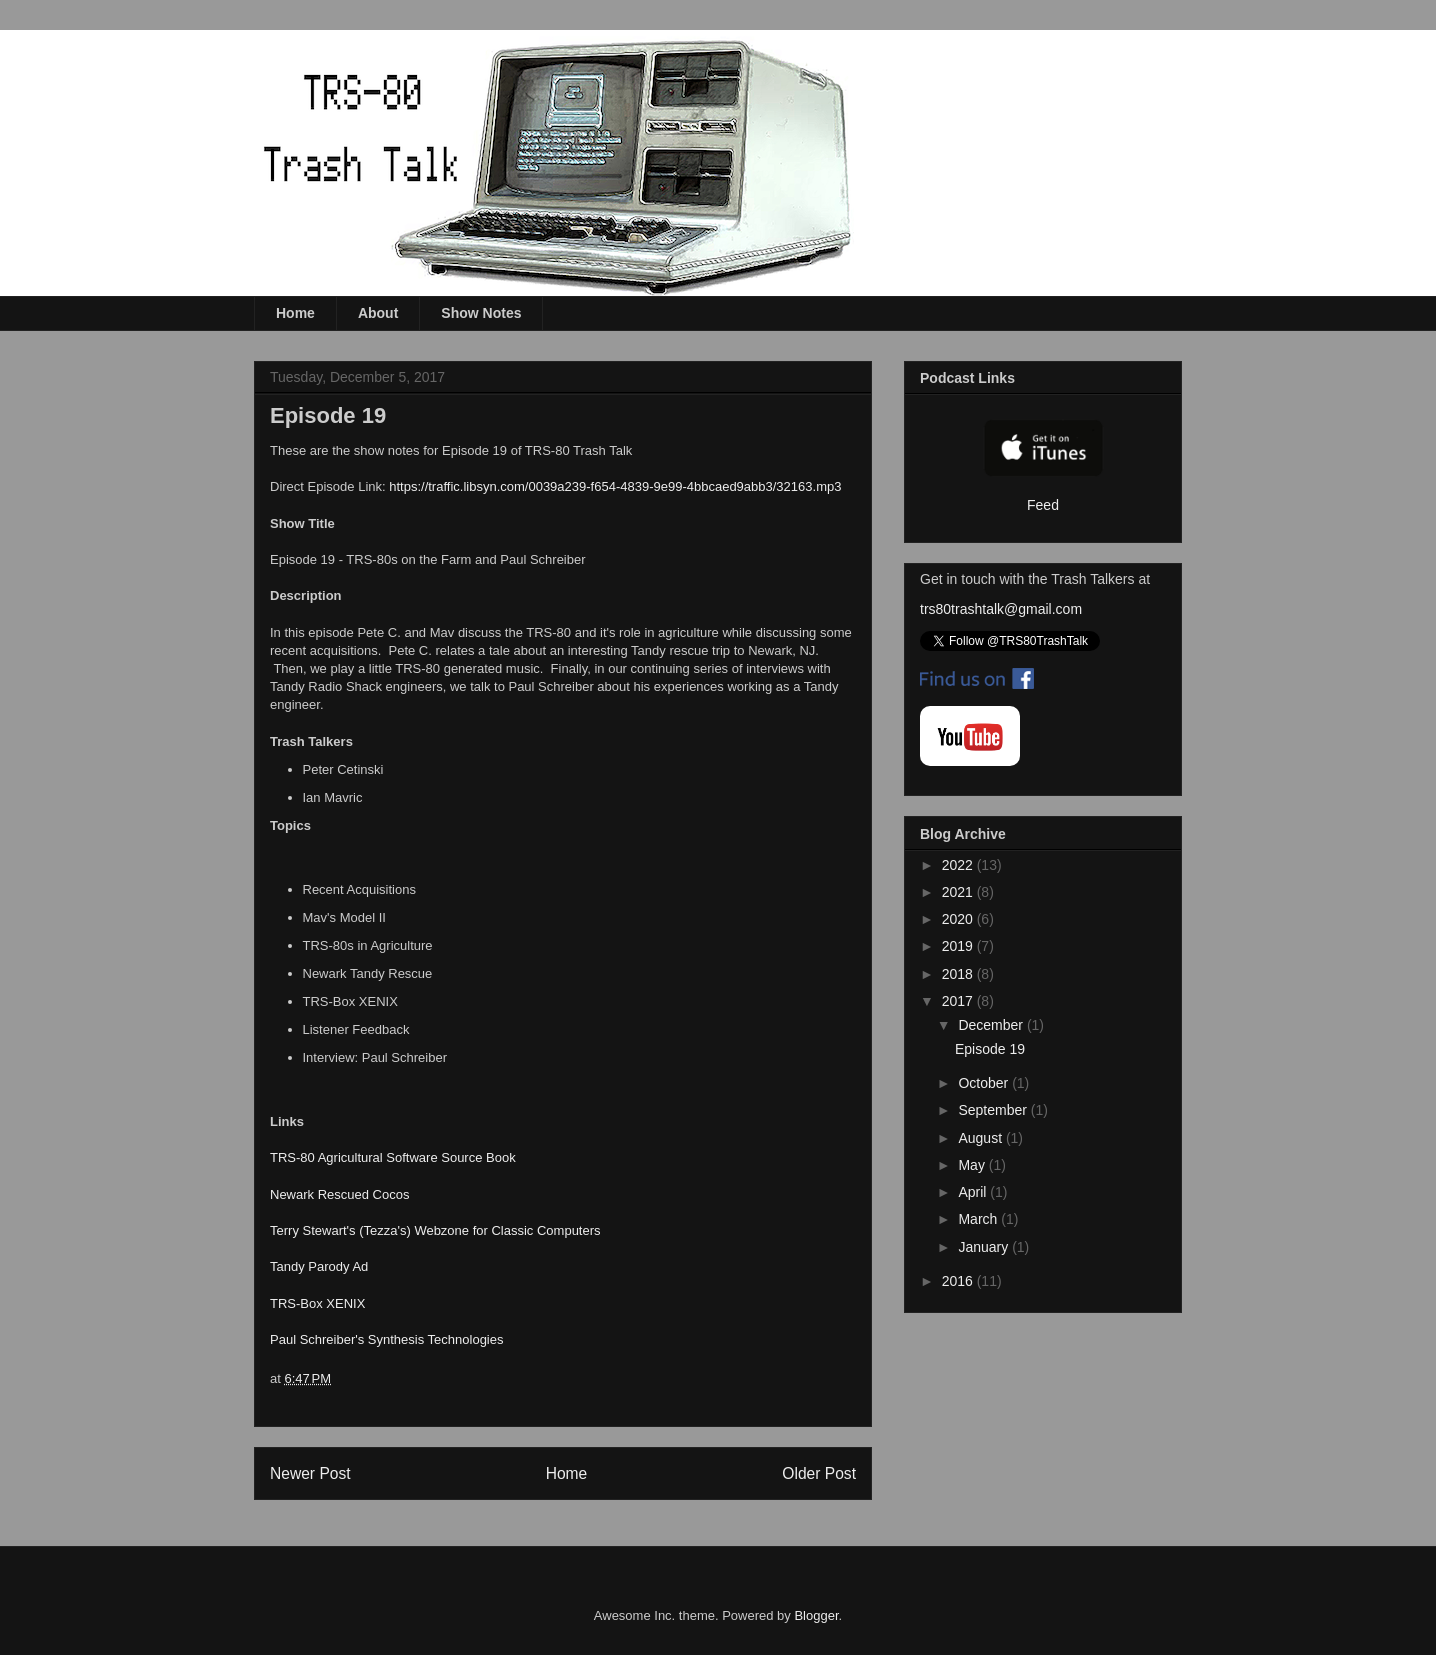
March (979, 1219)
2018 (959, 974)
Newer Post (310, 1473)
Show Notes (481, 313)
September (994, 1110)
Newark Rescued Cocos (339, 1194)
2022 (959, 865)
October (985, 1083)
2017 (959, 1001)
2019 (959, 946)
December (992, 1025)
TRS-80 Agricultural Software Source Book (393, 1157)
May (973, 1165)
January (985, 1247)
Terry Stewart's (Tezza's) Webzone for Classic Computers (435, 1230)
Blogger (816, 1615)
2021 (959, 892)
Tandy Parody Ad (319, 1266)
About (378, 313)
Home (295, 313)
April (974, 1192)
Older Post (819, 1473)
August (981, 1138)
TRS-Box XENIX (317, 1303)
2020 (959, 919)
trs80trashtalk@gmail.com (1001, 609)
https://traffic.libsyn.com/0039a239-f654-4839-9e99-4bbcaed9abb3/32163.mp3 (615, 486)
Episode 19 (990, 1049)
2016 (959, 1281)
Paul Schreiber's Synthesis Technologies (387, 1339)
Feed (1043, 505)
